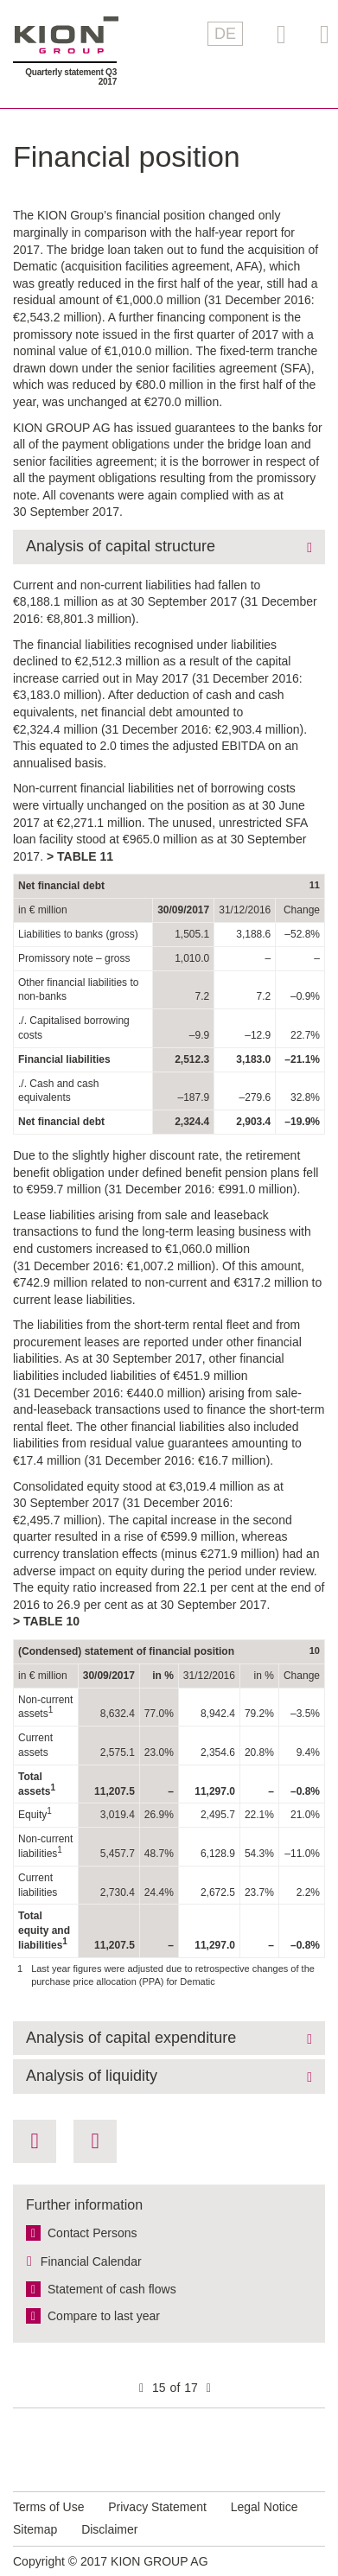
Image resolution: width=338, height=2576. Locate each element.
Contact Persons (92, 2233)
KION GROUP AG (66, 35)
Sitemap (35, 2529)
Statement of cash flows (112, 2289)
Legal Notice (264, 2507)
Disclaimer (109, 2529)
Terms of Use (48, 2507)
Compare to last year (104, 2316)
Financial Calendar (91, 2261)
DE (225, 33)
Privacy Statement (157, 2507)
